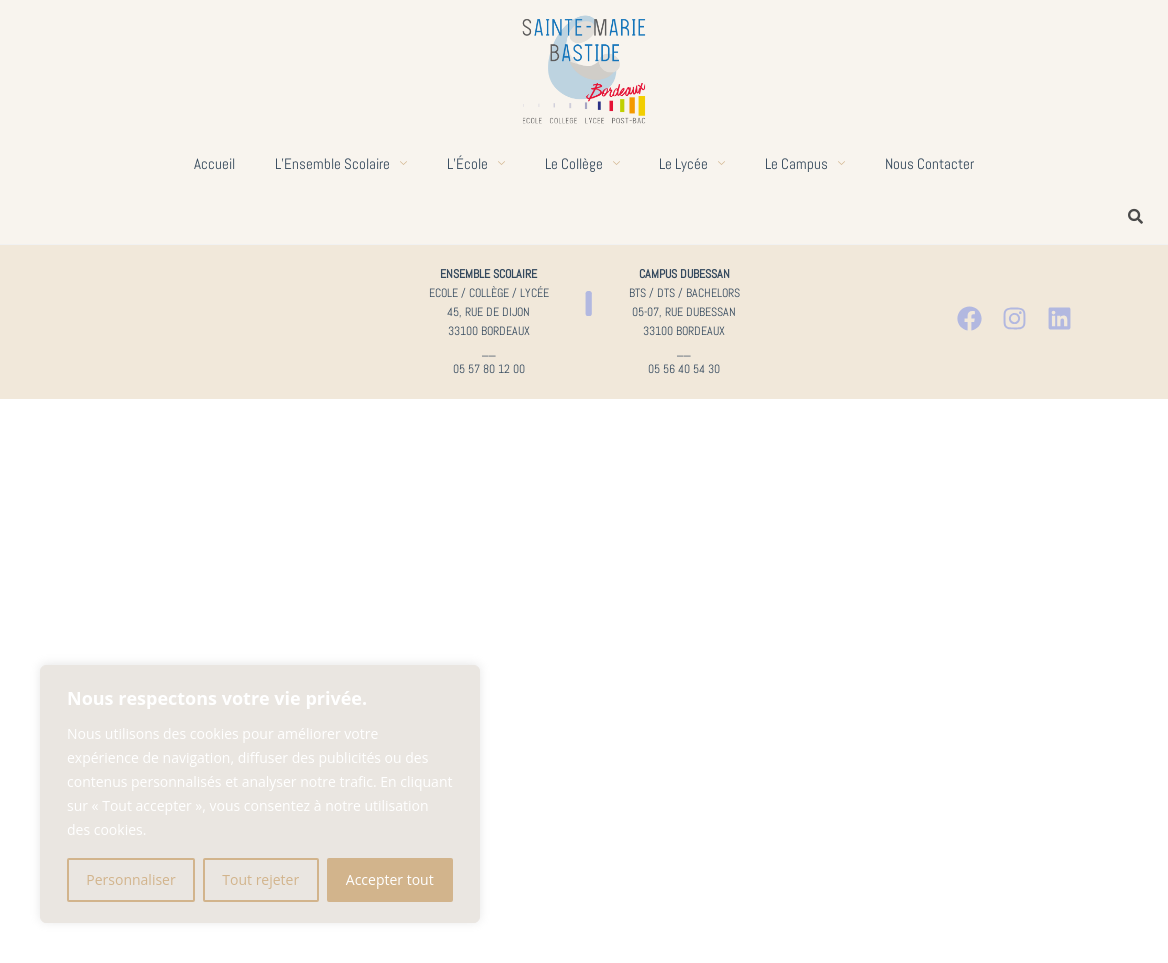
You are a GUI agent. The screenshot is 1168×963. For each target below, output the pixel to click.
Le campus (806, 163)
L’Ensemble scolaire (341, 163)
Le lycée (693, 163)
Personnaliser (130, 879)
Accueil (214, 163)
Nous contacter (930, 163)
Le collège (582, 163)
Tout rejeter (260, 879)
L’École (476, 163)
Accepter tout (390, 879)
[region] (260, 794)
